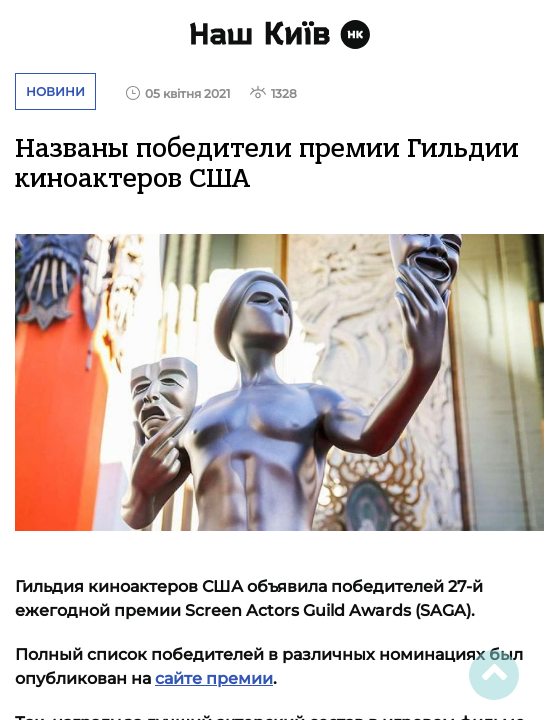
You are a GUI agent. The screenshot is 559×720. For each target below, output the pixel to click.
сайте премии (214, 678)
